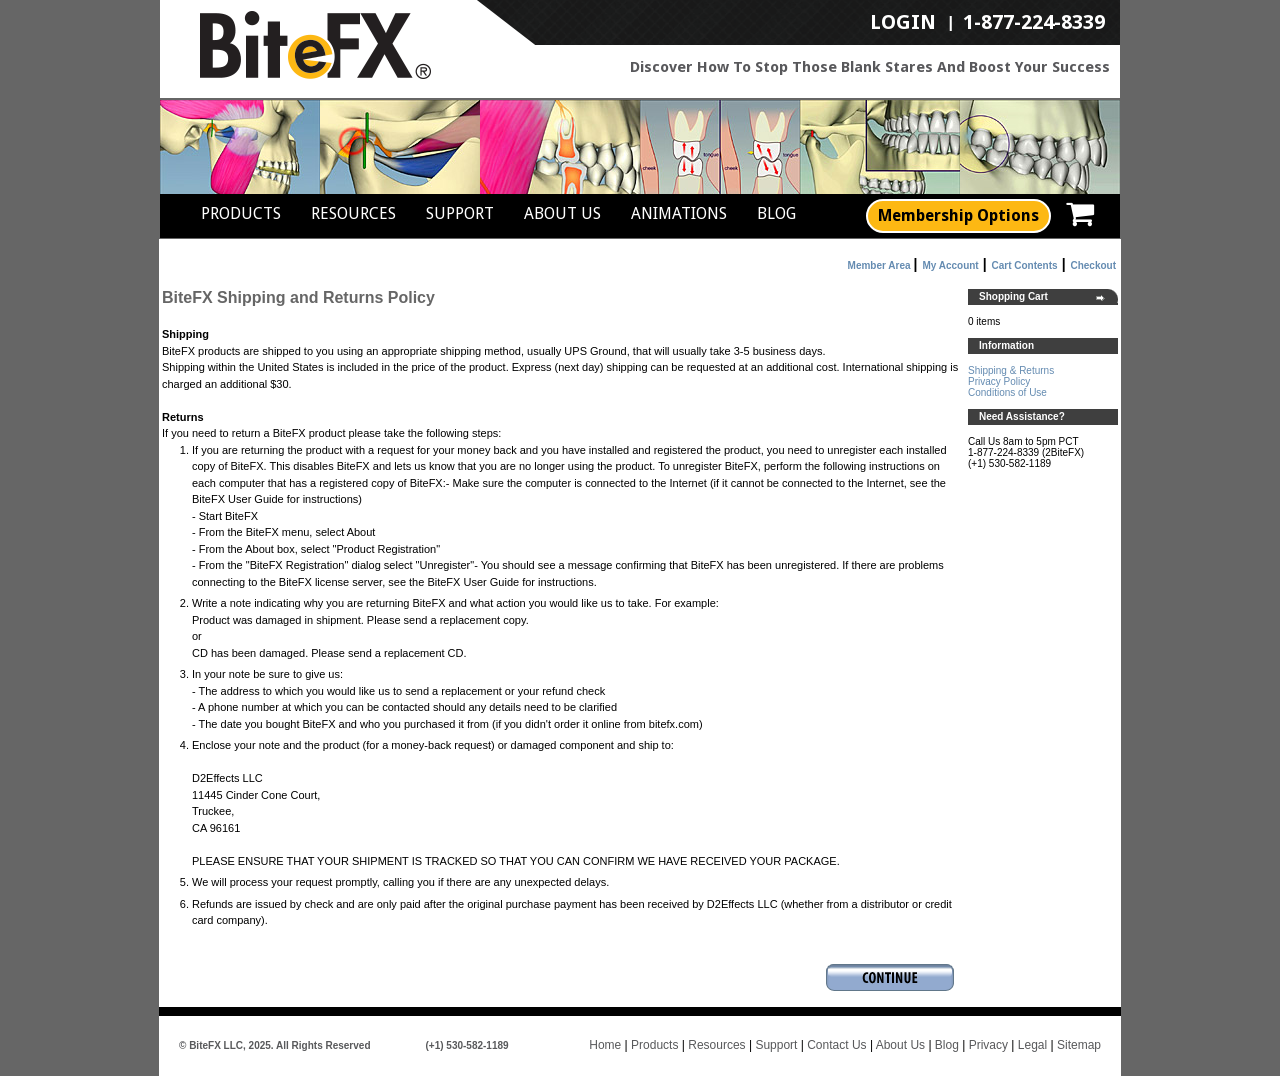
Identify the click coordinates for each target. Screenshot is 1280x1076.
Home (605, 1045)
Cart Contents (1025, 265)
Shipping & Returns (1011, 370)
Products (241, 213)
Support (460, 213)
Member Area (879, 265)
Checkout (1093, 265)
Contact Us (836, 1045)
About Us (562, 213)
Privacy (988, 1045)
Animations (679, 213)
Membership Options (958, 215)
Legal (1032, 1045)
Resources (353, 213)
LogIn (903, 23)
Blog (776, 213)
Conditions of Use (1007, 392)
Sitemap (1079, 1045)
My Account (950, 265)
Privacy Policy (999, 381)
